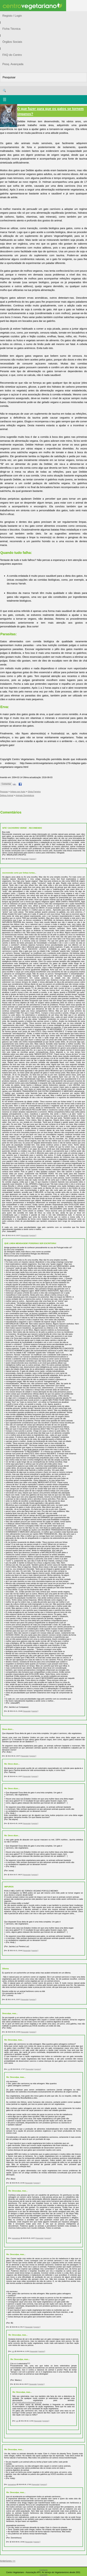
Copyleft (43, 2575)
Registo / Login (12, 15)
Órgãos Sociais (12, 41)
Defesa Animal (6, 795)
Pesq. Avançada (12, 64)
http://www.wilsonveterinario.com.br (27, 2402)
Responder (24, 859)
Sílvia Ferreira (34, 791)
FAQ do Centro (12, 55)
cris (9, 2069)
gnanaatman (16, 2238)
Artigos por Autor (17, 791)
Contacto (43, 2570)
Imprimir (32, 859)
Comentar (6, 784)
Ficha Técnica (11, 28)
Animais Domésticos (24, 795)
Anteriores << (7, 2560)
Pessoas (4, 791)
